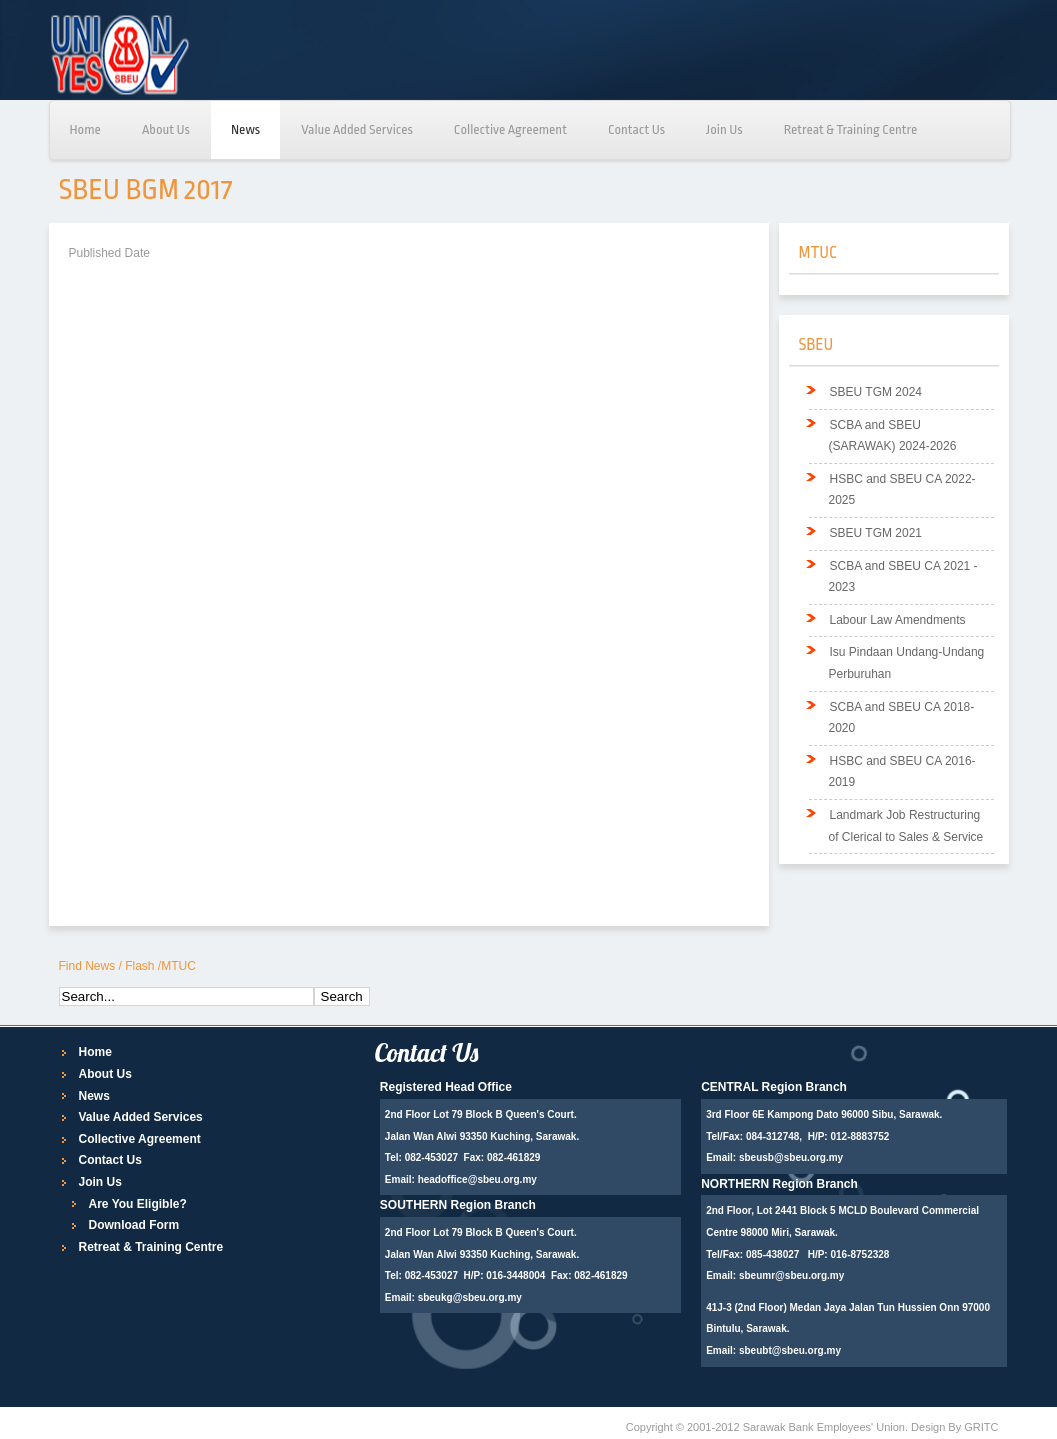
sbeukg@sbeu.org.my (470, 1297)
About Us (166, 129)
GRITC (981, 1427)
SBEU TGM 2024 (876, 392)
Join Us (724, 129)
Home (85, 129)
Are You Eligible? (138, 1204)
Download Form (134, 1225)
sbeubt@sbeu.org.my (790, 1350)
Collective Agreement (510, 129)
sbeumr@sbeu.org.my (791, 1275)
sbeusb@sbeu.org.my (791, 1157)
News (245, 129)
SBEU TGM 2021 (876, 533)
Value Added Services (357, 129)
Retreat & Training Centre (851, 129)
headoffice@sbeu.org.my (477, 1179)
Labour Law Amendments (898, 620)
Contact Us (636, 129)
